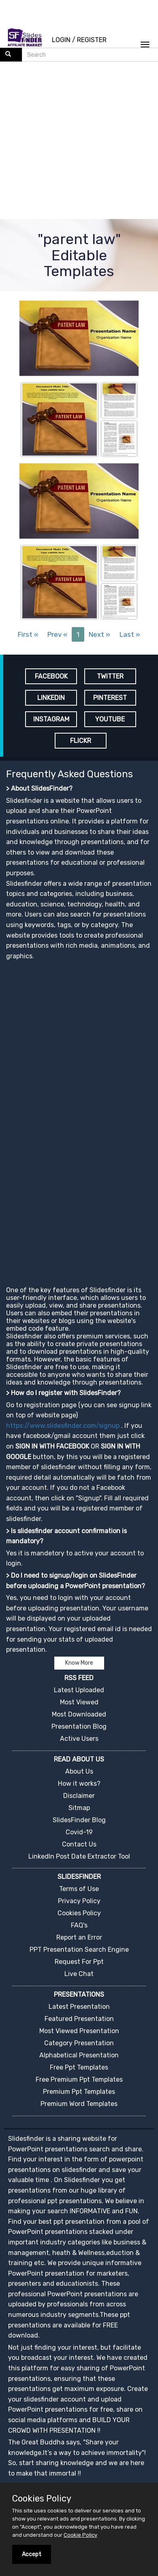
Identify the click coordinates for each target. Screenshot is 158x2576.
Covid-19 (79, 1832)
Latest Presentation (79, 2006)
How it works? (79, 1783)
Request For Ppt (79, 1962)
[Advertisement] (76, 141)
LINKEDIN (51, 698)
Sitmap (79, 1808)
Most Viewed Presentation (79, 2031)
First (28, 634)
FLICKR (80, 741)
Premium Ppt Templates (79, 2091)
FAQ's (79, 1925)
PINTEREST (110, 698)
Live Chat (79, 1974)
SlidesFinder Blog (79, 1820)
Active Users (79, 1738)
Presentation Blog (79, 1726)
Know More (79, 1662)
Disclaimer (79, 1796)
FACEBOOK (51, 676)
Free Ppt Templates (79, 2067)
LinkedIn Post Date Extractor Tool (79, 1856)
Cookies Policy (79, 1913)
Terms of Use (79, 1889)
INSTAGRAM (51, 719)
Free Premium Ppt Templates (79, 2079)
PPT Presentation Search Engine (79, 1949)
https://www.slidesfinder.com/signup (63, 1425)
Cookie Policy (80, 2535)
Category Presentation (79, 2043)
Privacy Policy (79, 1901)
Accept (31, 2554)
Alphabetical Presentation (79, 2055)
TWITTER (110, 676)
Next (99, 634)
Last (130, 634)
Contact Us (79, 1844)
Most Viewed (79, 1702)
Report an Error (79, 1937)
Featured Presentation (79, 2019)
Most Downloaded (79, 1714)
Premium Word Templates (79, 2104)
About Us (79, 1771)
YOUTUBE (110, 719)
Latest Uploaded (79, 1690)
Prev (57, 634)
